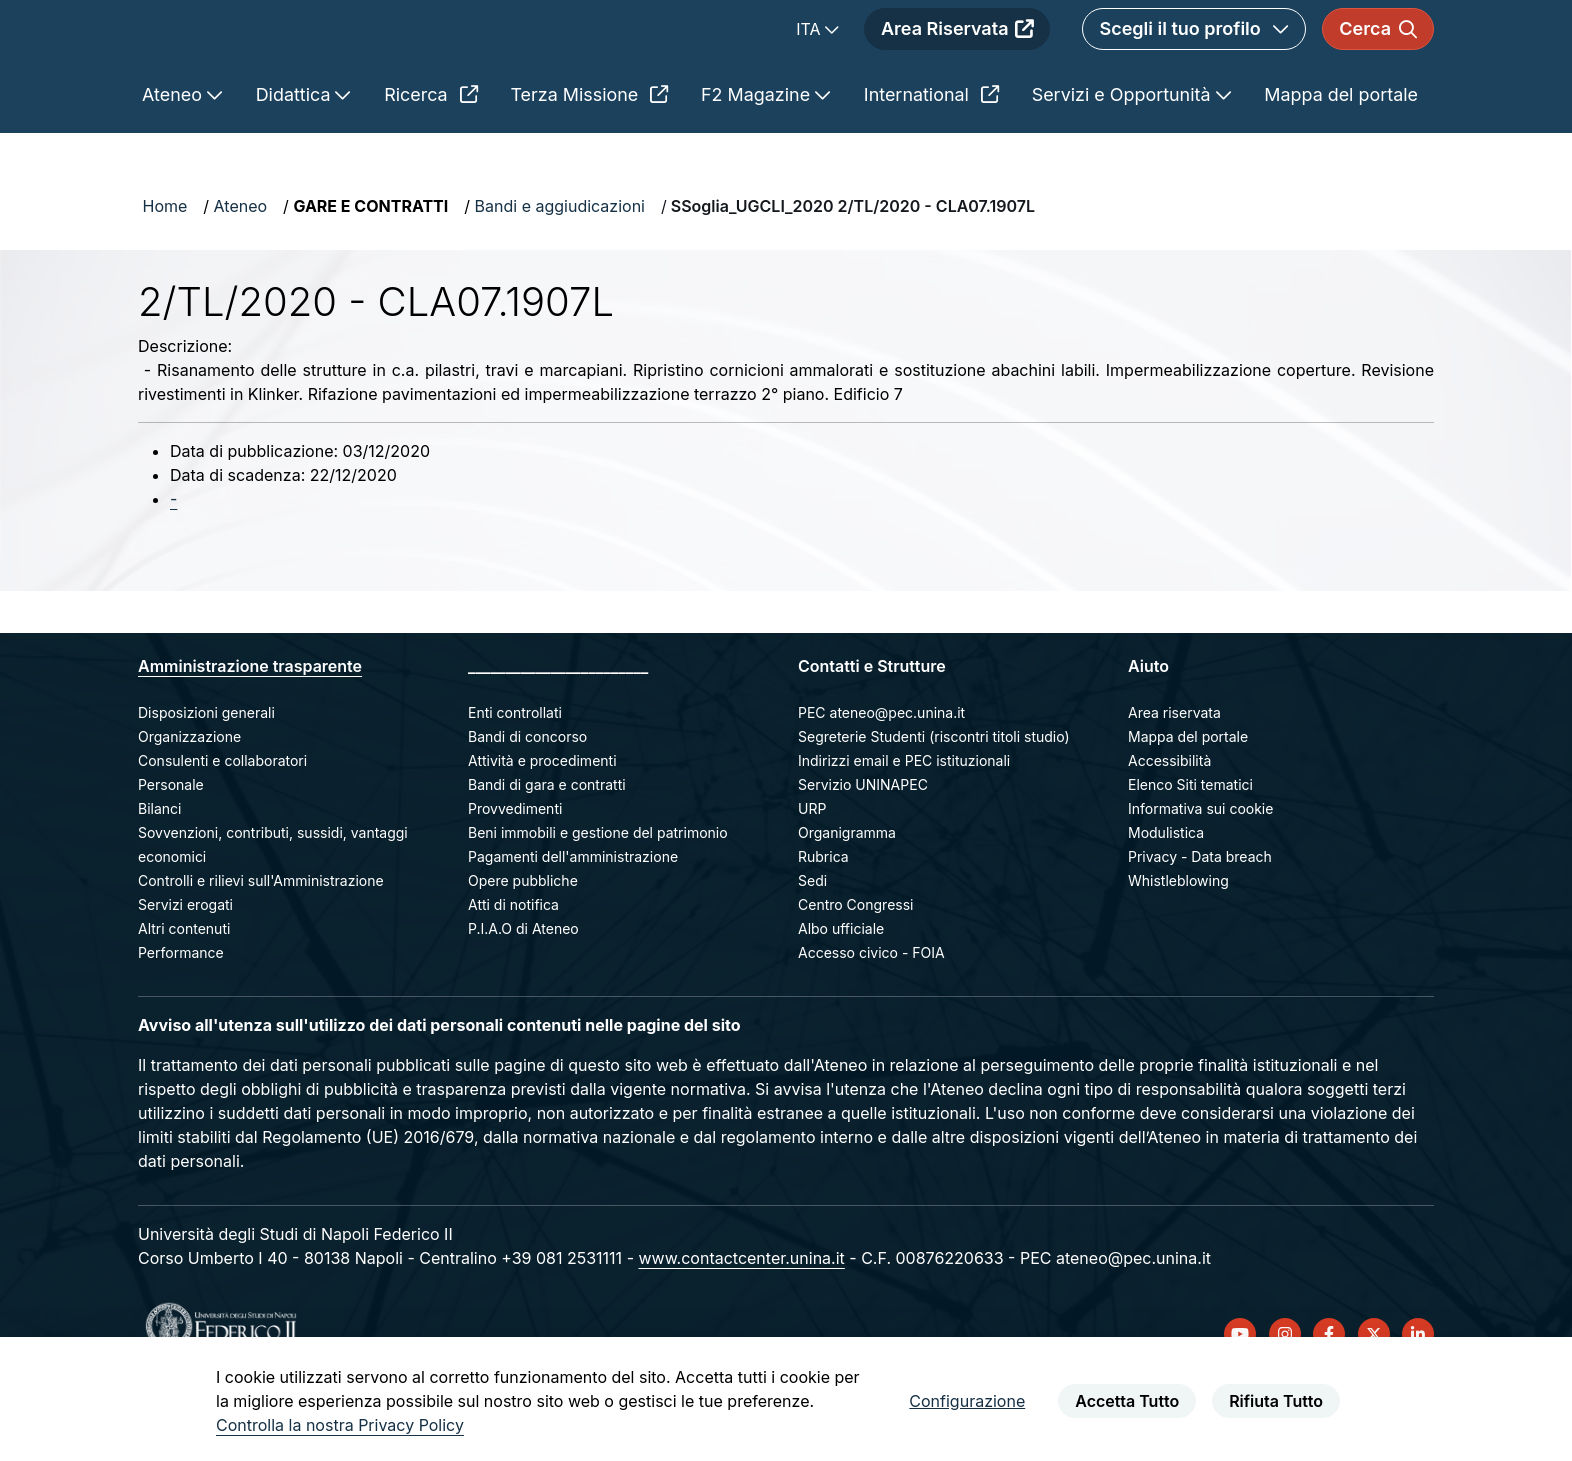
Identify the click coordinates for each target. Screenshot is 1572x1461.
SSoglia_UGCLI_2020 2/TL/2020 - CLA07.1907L (853, 277)
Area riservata (1174, 783)
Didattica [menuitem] (296, 165)
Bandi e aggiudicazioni (560, 277)
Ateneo (241, 277)
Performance (181, 1023)
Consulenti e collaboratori (222, 831)
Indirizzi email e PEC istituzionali (904, 831)
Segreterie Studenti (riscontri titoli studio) (934, 807)
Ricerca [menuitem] (430, 165)
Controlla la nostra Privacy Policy (340, 1425)
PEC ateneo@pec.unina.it (881, 783)
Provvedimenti (515, 879)
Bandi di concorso (527, 807)
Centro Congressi (855, 975)
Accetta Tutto (1127, 1401)
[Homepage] (316, 64)
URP (812, 879)
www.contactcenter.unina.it (741, 1329)
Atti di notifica (513, 975)
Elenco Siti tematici (1190, 855)
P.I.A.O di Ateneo (523, 999)
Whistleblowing (1178, 951)
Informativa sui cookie (1200, 879)
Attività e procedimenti (542, 831)
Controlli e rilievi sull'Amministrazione (261, 951)
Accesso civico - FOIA (871, 1023)
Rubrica (823, 927)
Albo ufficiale (841, 999)
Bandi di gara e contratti (547, 855)
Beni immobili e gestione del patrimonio (598, 903)
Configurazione (967, 1401)
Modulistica (1166, 903)
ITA (810, 65)
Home (165, 277)
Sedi (812, 951)
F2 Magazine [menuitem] (758, 165)
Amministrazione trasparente (250, 737)
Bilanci (159, 879)
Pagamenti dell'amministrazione (573, 927)
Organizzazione (189, 807)
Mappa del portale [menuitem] (1341, 165)
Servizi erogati (185, 975)
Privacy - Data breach (1200, 927)
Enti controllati (515, 783)
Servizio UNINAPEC (863, 855)
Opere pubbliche (523, 951)
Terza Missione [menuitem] (589, 165)
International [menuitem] (931, 165)
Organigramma (847, 903)
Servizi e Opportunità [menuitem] (1124, 165)
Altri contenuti (184, 999)
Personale (171, 855)
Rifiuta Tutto (1276, 1401)
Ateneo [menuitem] (174, 165)
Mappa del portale (1188, 807)
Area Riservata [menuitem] (957, 64)
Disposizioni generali (206, 783)
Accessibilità (1169, 831)
